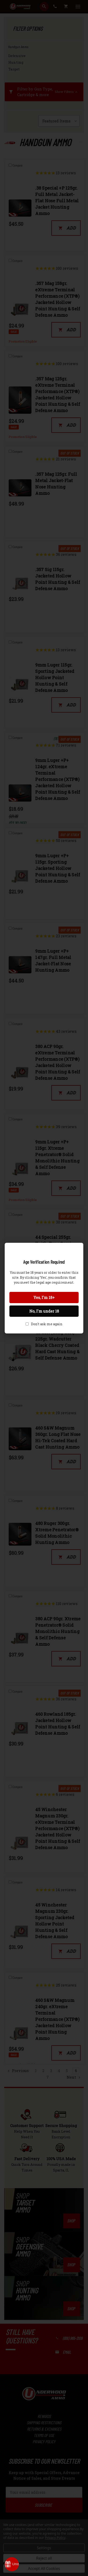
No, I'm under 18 (44, 1311)
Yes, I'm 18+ (44, 1297)
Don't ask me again (46, 1324)
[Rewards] (12, 2564)
